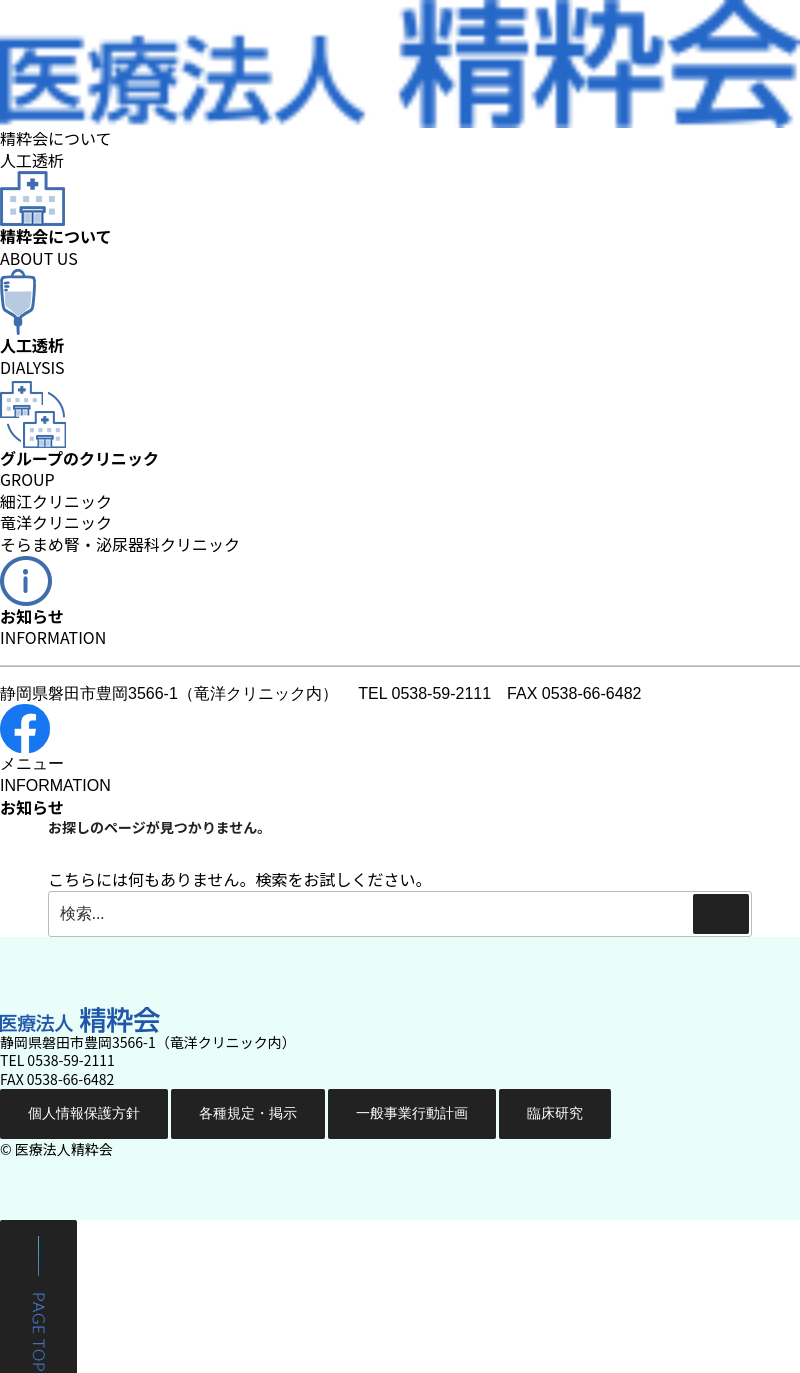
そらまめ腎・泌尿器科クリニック (120, 545)
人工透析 (32, 160)
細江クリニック (56, 502)
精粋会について (56, 138)
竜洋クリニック (56, 523)
